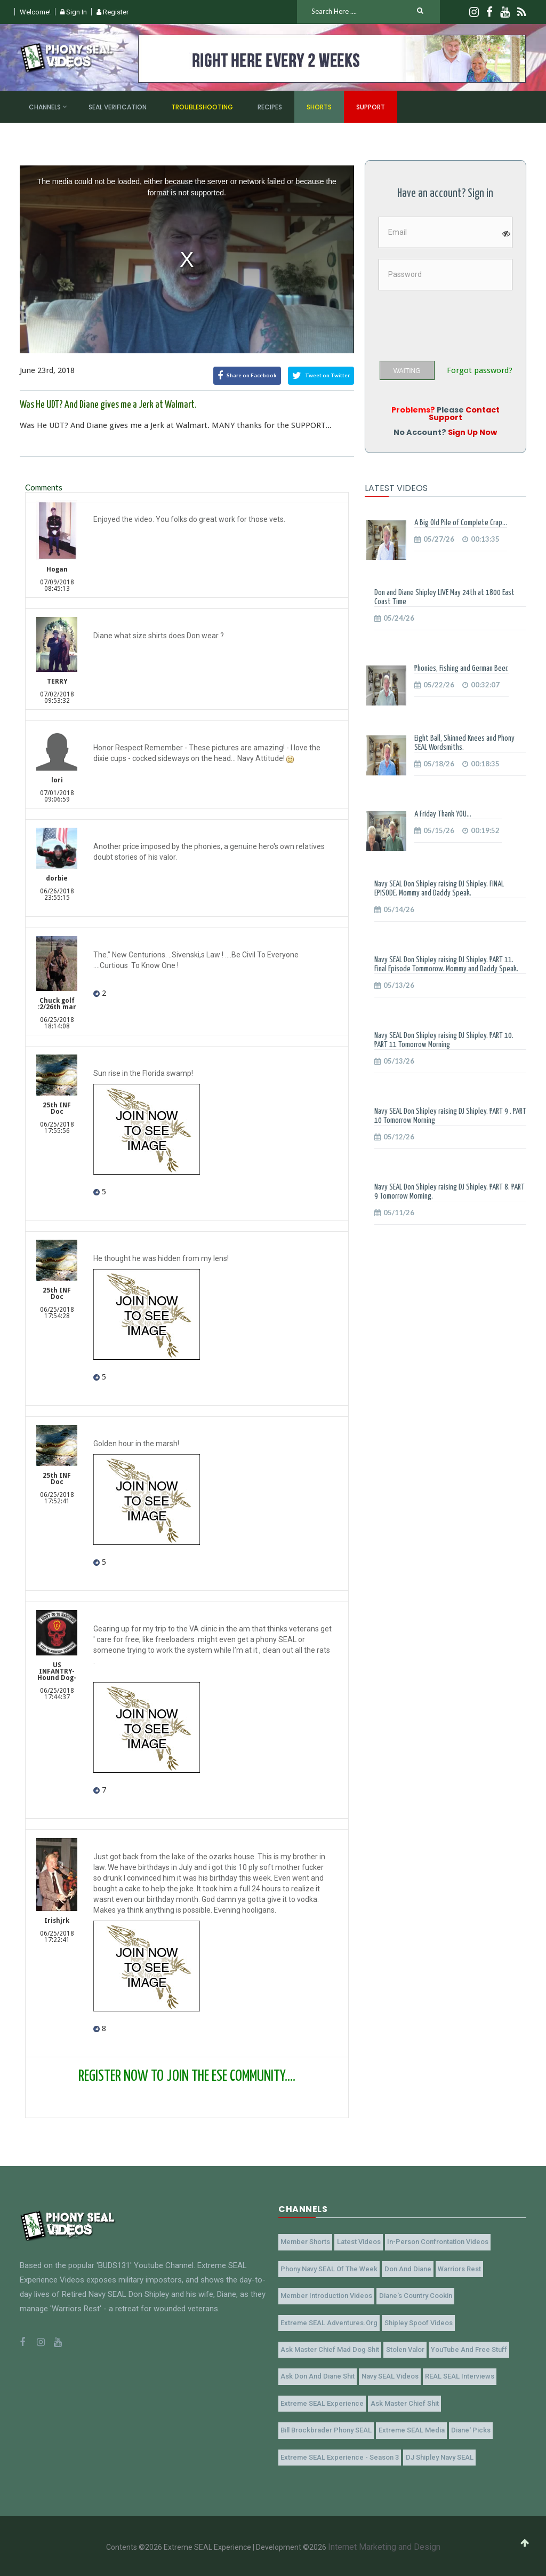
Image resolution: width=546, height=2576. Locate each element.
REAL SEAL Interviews (456, 2375)
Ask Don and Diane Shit (317, 2375)
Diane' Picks (467, 2428)
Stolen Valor (403, 2348)
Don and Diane (405, 2268)
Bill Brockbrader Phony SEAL (325, 2428)
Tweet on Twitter (321, 376)
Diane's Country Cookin (413, 2295)
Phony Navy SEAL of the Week (328, 2268)
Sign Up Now (472, 432)
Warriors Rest (456, 2268)
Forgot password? (479, 371)
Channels (45, 107)
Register (113, 12)
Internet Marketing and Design (384, 2545)
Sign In (73, 12)
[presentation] (459, 322)
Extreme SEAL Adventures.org (328, 2322)
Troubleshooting (202, 107)
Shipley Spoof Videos (416, 2322)
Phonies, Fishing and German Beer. (461, 668)
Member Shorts (305, 2242)
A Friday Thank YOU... (442, 814)
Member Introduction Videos (326, 2295)
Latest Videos (357, 2242)
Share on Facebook (247, 376)
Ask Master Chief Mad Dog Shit (329, 2348)
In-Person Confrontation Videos (434, 2242)
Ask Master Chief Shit (402, 2402)
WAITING (407, 371)
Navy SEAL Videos (387, 2375)
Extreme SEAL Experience (321, 2402)
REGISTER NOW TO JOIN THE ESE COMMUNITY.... (186, 2076)
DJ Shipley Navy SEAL (437, 2455)
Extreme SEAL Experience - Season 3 (339, 2455)
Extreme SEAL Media (409, 2428)
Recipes (270, 107)
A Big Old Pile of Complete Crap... (460, 523)
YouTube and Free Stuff (466, 2348)
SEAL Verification (118, 107)
